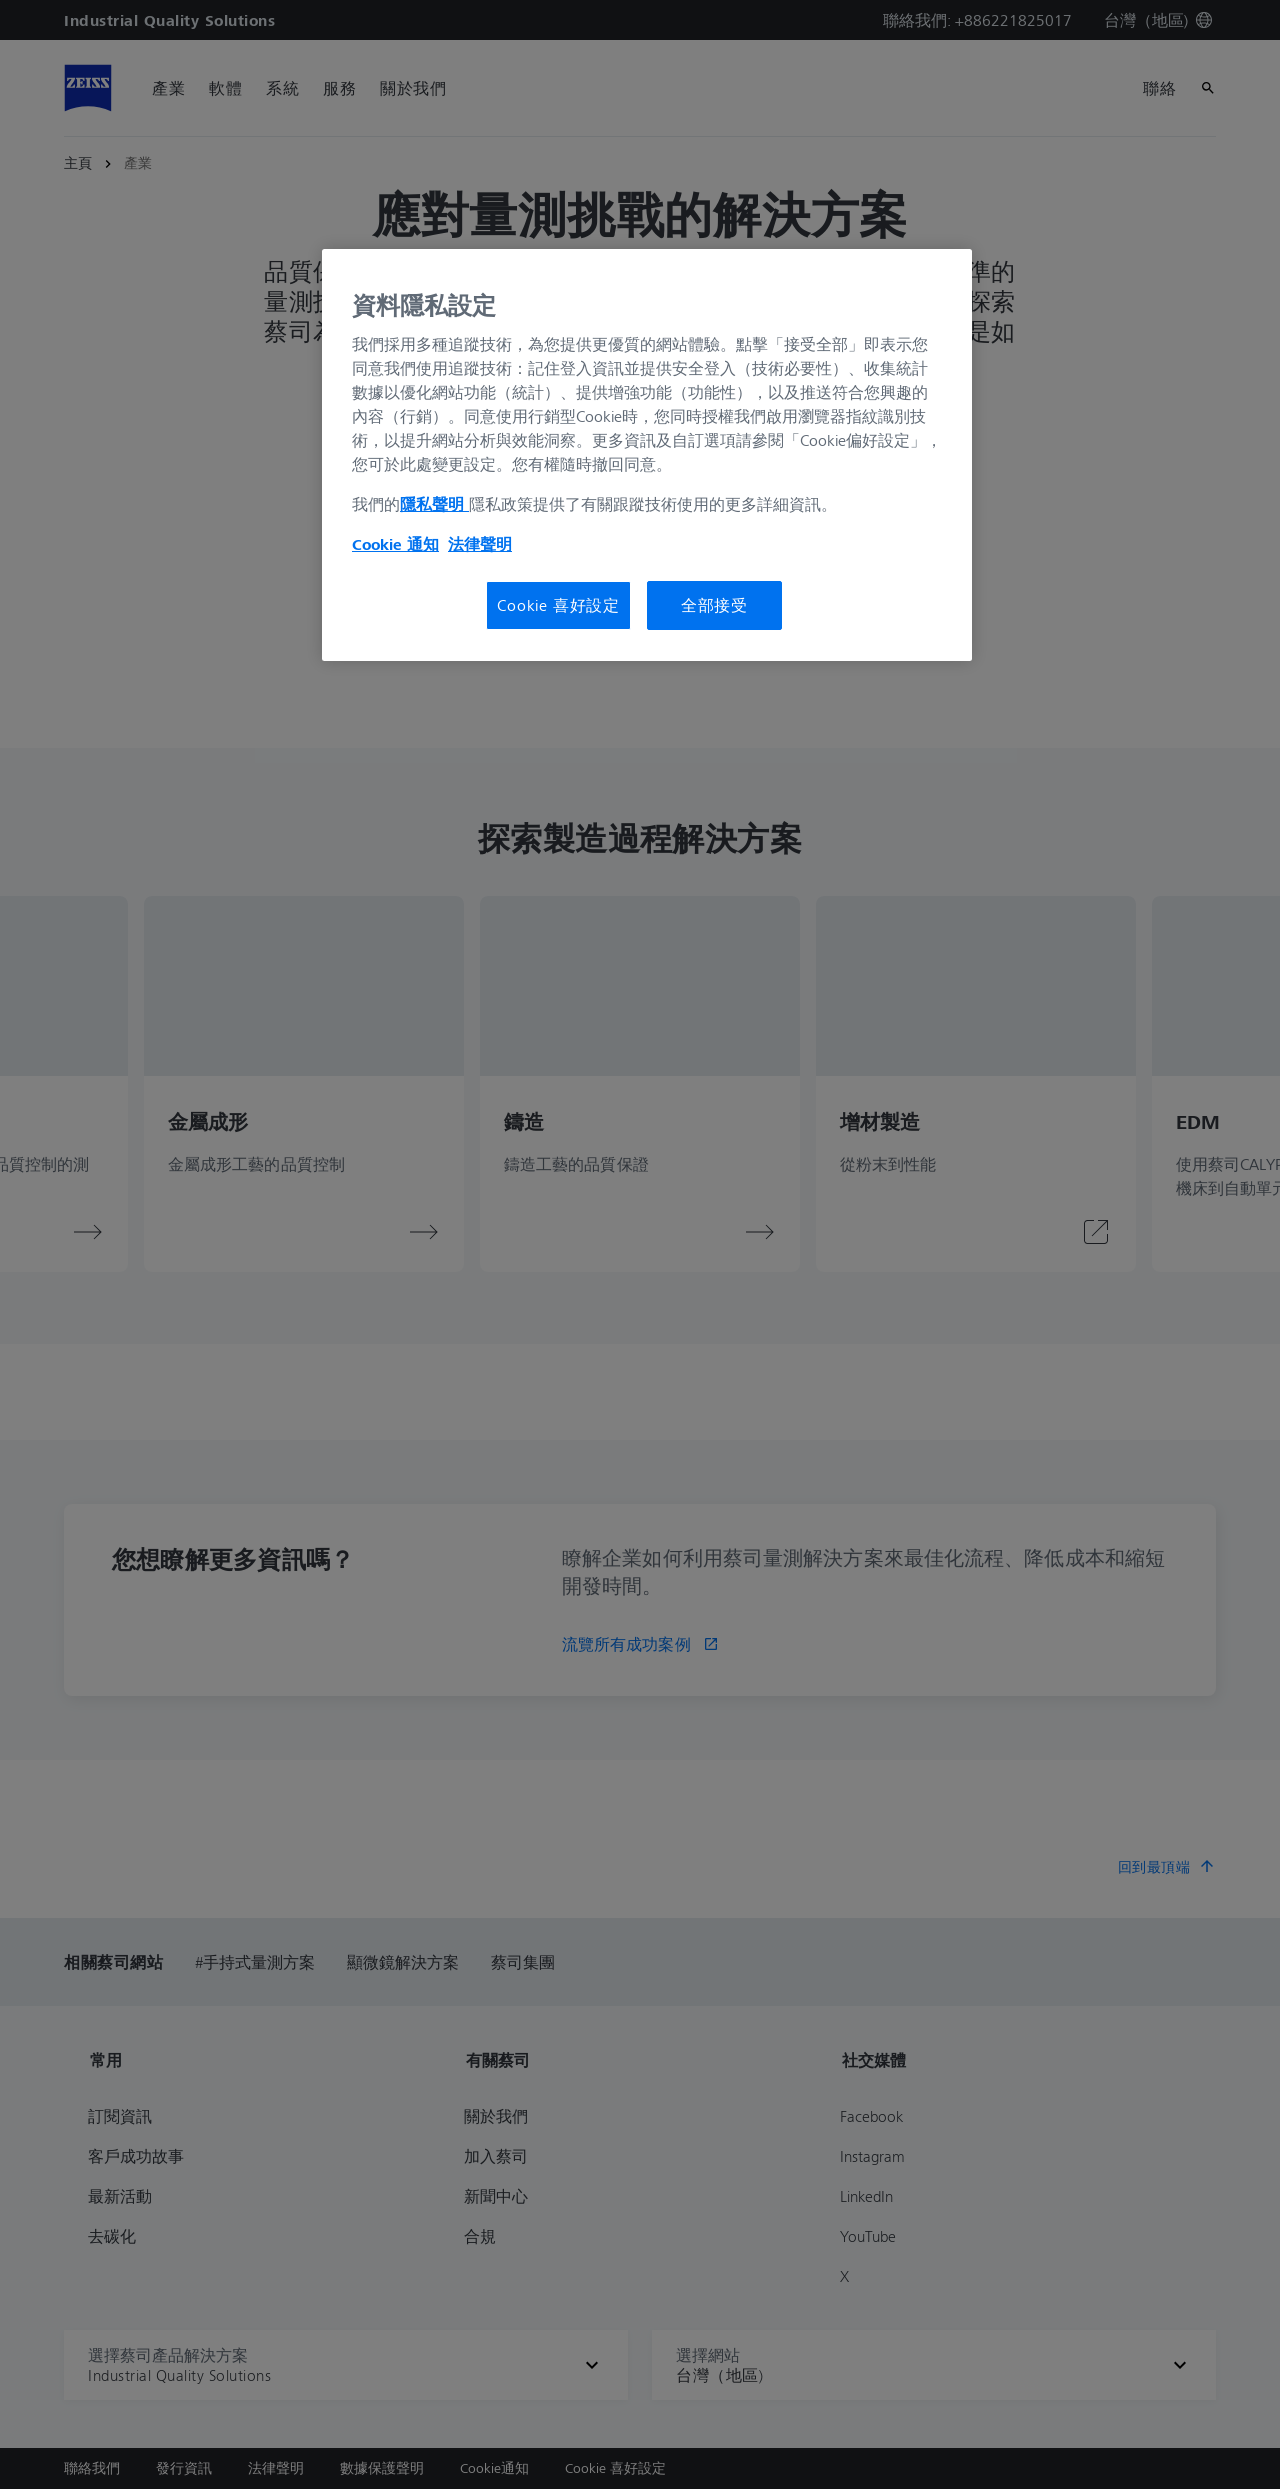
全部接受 (714, 605)
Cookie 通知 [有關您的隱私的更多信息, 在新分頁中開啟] (395, 544)
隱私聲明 (434, 504)
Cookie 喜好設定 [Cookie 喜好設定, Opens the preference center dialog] (558, 605)
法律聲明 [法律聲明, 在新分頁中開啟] (480, 544)
